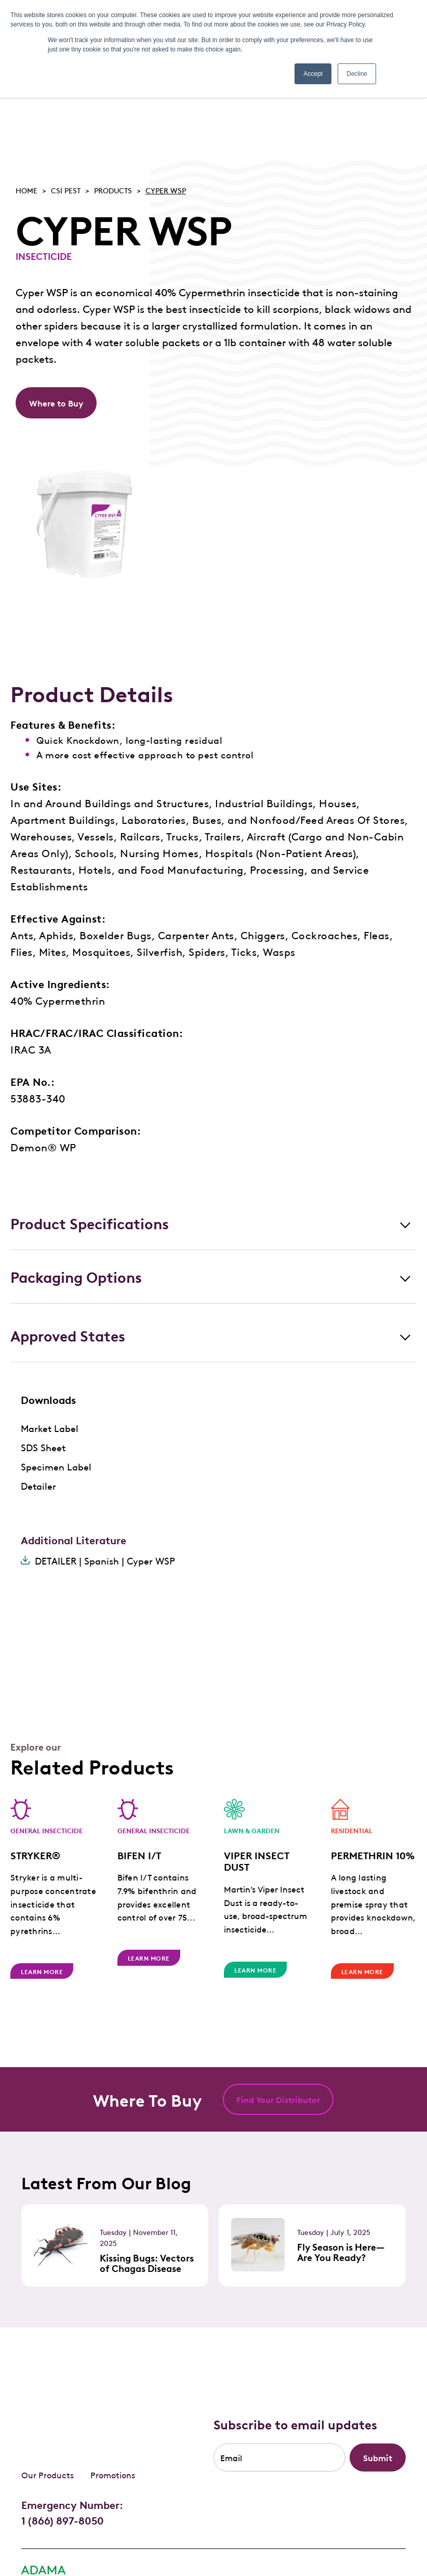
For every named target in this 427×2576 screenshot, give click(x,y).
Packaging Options (76, 1276)
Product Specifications (89, 1223)
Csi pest (66, 190)
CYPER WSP (165, 190)
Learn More (42, 1971)
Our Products (47, 2411)
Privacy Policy (45, 2535)
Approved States (67, 1335)
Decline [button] (356, 73)
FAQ (88, 2535)
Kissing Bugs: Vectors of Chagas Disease (147, 2262)
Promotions (112, 2411)
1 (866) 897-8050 (62, 2456)
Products (113, 190)
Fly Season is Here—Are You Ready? (341, 2251)
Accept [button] (313, 73)
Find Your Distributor (278, 2099)
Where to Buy (56, 403)
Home (26, 190)
